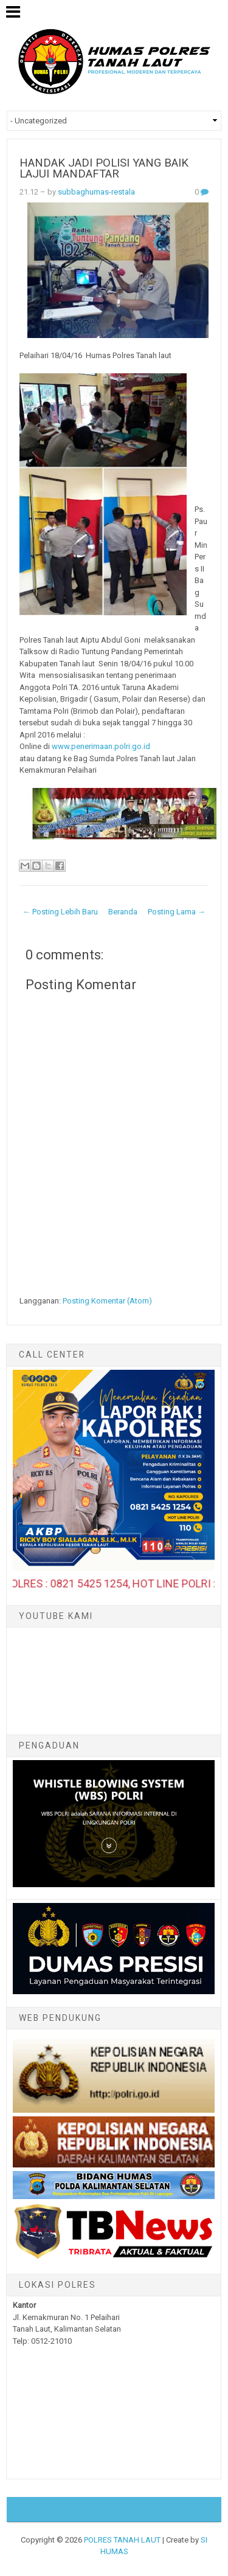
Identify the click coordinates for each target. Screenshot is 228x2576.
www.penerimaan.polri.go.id (101, 746)
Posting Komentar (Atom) (107, 1300)
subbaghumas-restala (96, 191)
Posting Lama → (177, 911)
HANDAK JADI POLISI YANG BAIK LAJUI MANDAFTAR (103, 168)
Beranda (122, 911)
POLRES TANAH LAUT (122, 2539)
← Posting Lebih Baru (60, 911)
